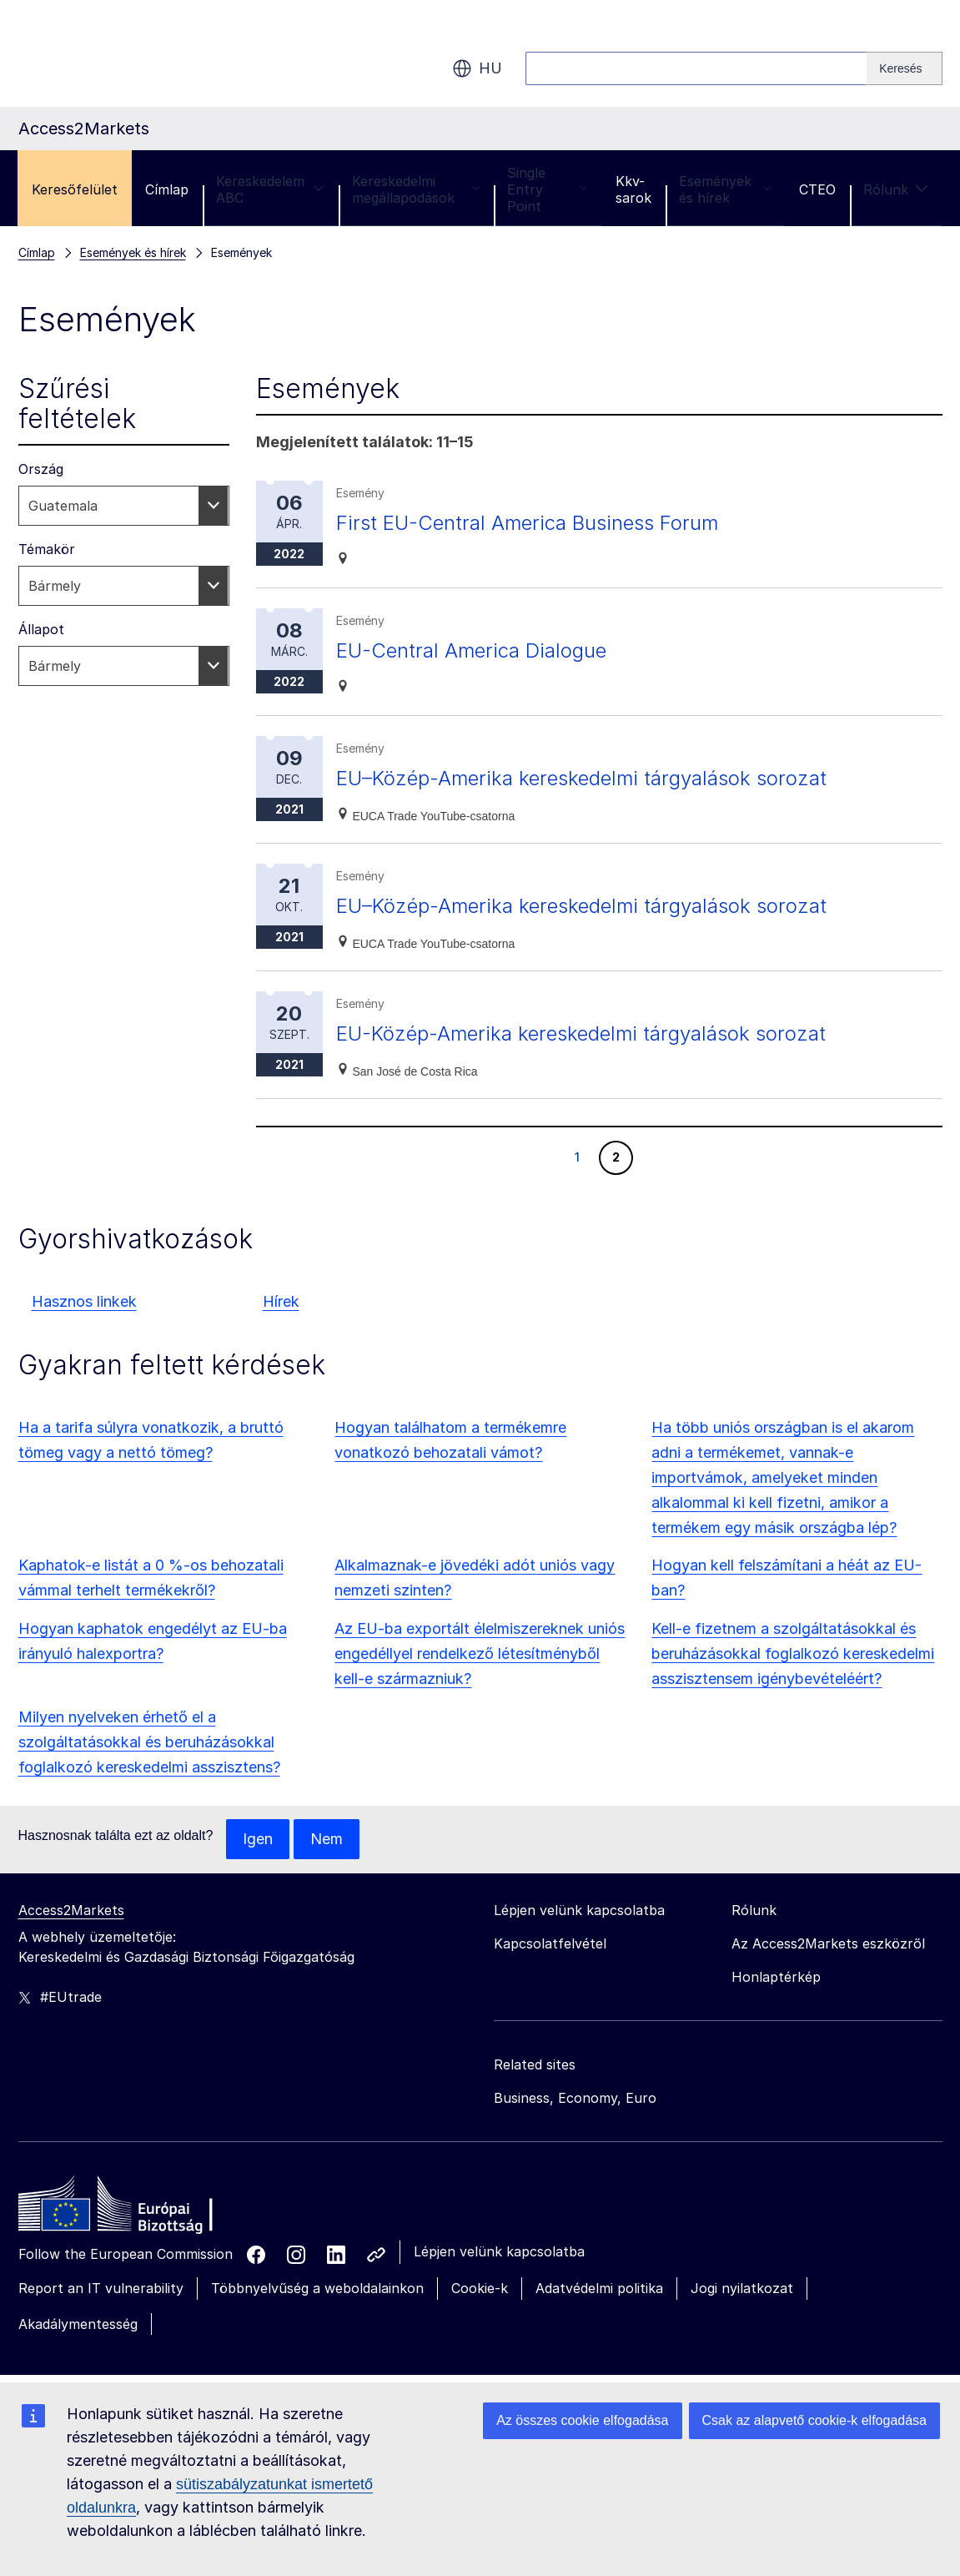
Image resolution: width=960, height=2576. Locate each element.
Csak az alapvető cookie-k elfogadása (814, 2420)
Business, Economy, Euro (575, 2098)
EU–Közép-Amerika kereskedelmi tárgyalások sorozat (581, 778)
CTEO (817, 189)
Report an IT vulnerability (100, 2288)
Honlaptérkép (776, 1977)
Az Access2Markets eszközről (828, 1943)
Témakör (46, 549)
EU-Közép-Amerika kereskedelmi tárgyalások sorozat (581, 1033)
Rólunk (895, 189)
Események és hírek (725, 189)
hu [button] (477, 68)
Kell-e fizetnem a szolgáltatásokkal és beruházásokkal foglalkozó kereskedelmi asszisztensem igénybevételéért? (792, 1653)
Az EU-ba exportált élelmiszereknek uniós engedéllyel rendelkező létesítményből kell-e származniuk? (479, 1653)
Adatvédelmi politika (599, 2288)
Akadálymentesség (78, 2324)
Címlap (166, 189)
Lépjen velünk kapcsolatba (499, 2251)
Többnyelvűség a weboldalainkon (317, 2288)
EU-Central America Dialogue (471, 650)
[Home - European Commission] (139, 2208)
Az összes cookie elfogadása (582, 2420)
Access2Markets (71, 1910)
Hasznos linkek (84, 1301)
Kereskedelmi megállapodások (416, 189)
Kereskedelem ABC (270, 189)
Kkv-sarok (633, 189)
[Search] (904, 68)
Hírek (281, 1301)
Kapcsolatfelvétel (550, 1943)
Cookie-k (479, 2288)
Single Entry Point (547, 189)
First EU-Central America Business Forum (527, 523)
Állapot (41, 629)
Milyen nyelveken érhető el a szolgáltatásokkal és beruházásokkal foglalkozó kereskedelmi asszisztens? (149, 1742)
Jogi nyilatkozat (742, 2288)
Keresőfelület (75, 189)
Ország (40, 469)
